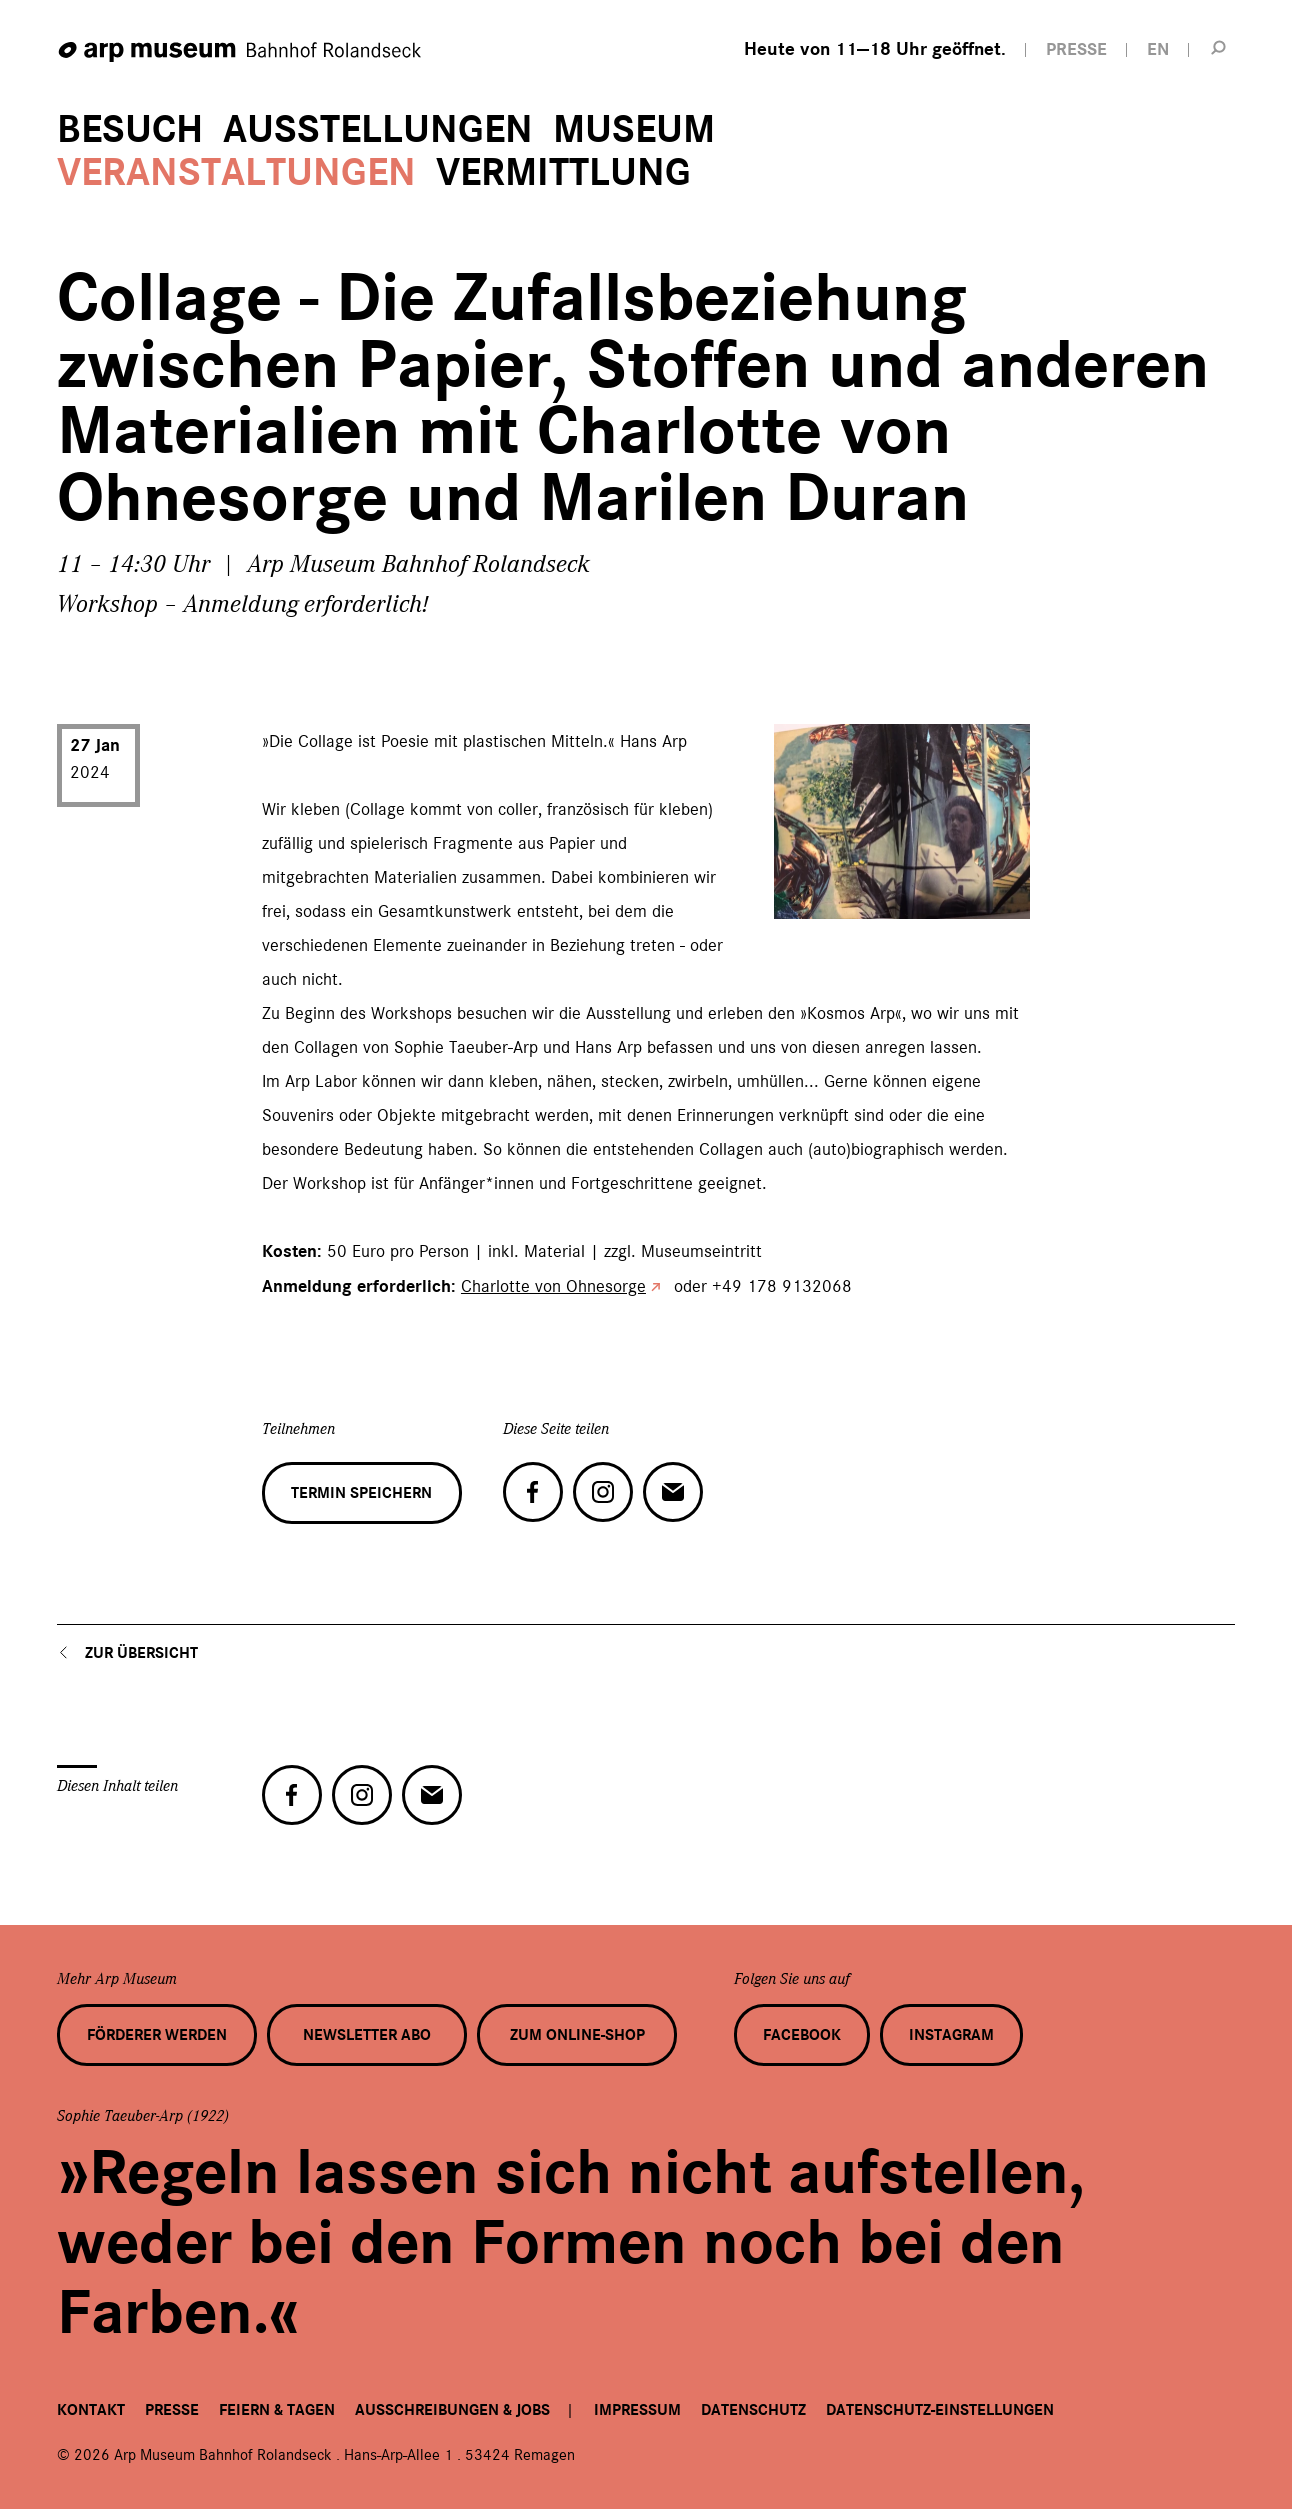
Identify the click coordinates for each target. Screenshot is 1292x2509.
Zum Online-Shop (577, 2035)
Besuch (130, 129)
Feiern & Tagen (277, 2410)
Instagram (951, 2035)
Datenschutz (753, 2410)
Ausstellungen (378, 129)
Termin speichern (361, 1493)
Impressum (637, 2410)
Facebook (802, 2035)
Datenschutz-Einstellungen (940, 2410)
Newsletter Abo (367, 2035)
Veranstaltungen (236, 172)
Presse (172, 2410)
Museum (634, 129)
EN (1158, 49)
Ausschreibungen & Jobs (452, 2410)
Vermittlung (563, 172)
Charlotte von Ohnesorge (553, 1286)
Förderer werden (157, 2035)
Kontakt (91, 2410)
